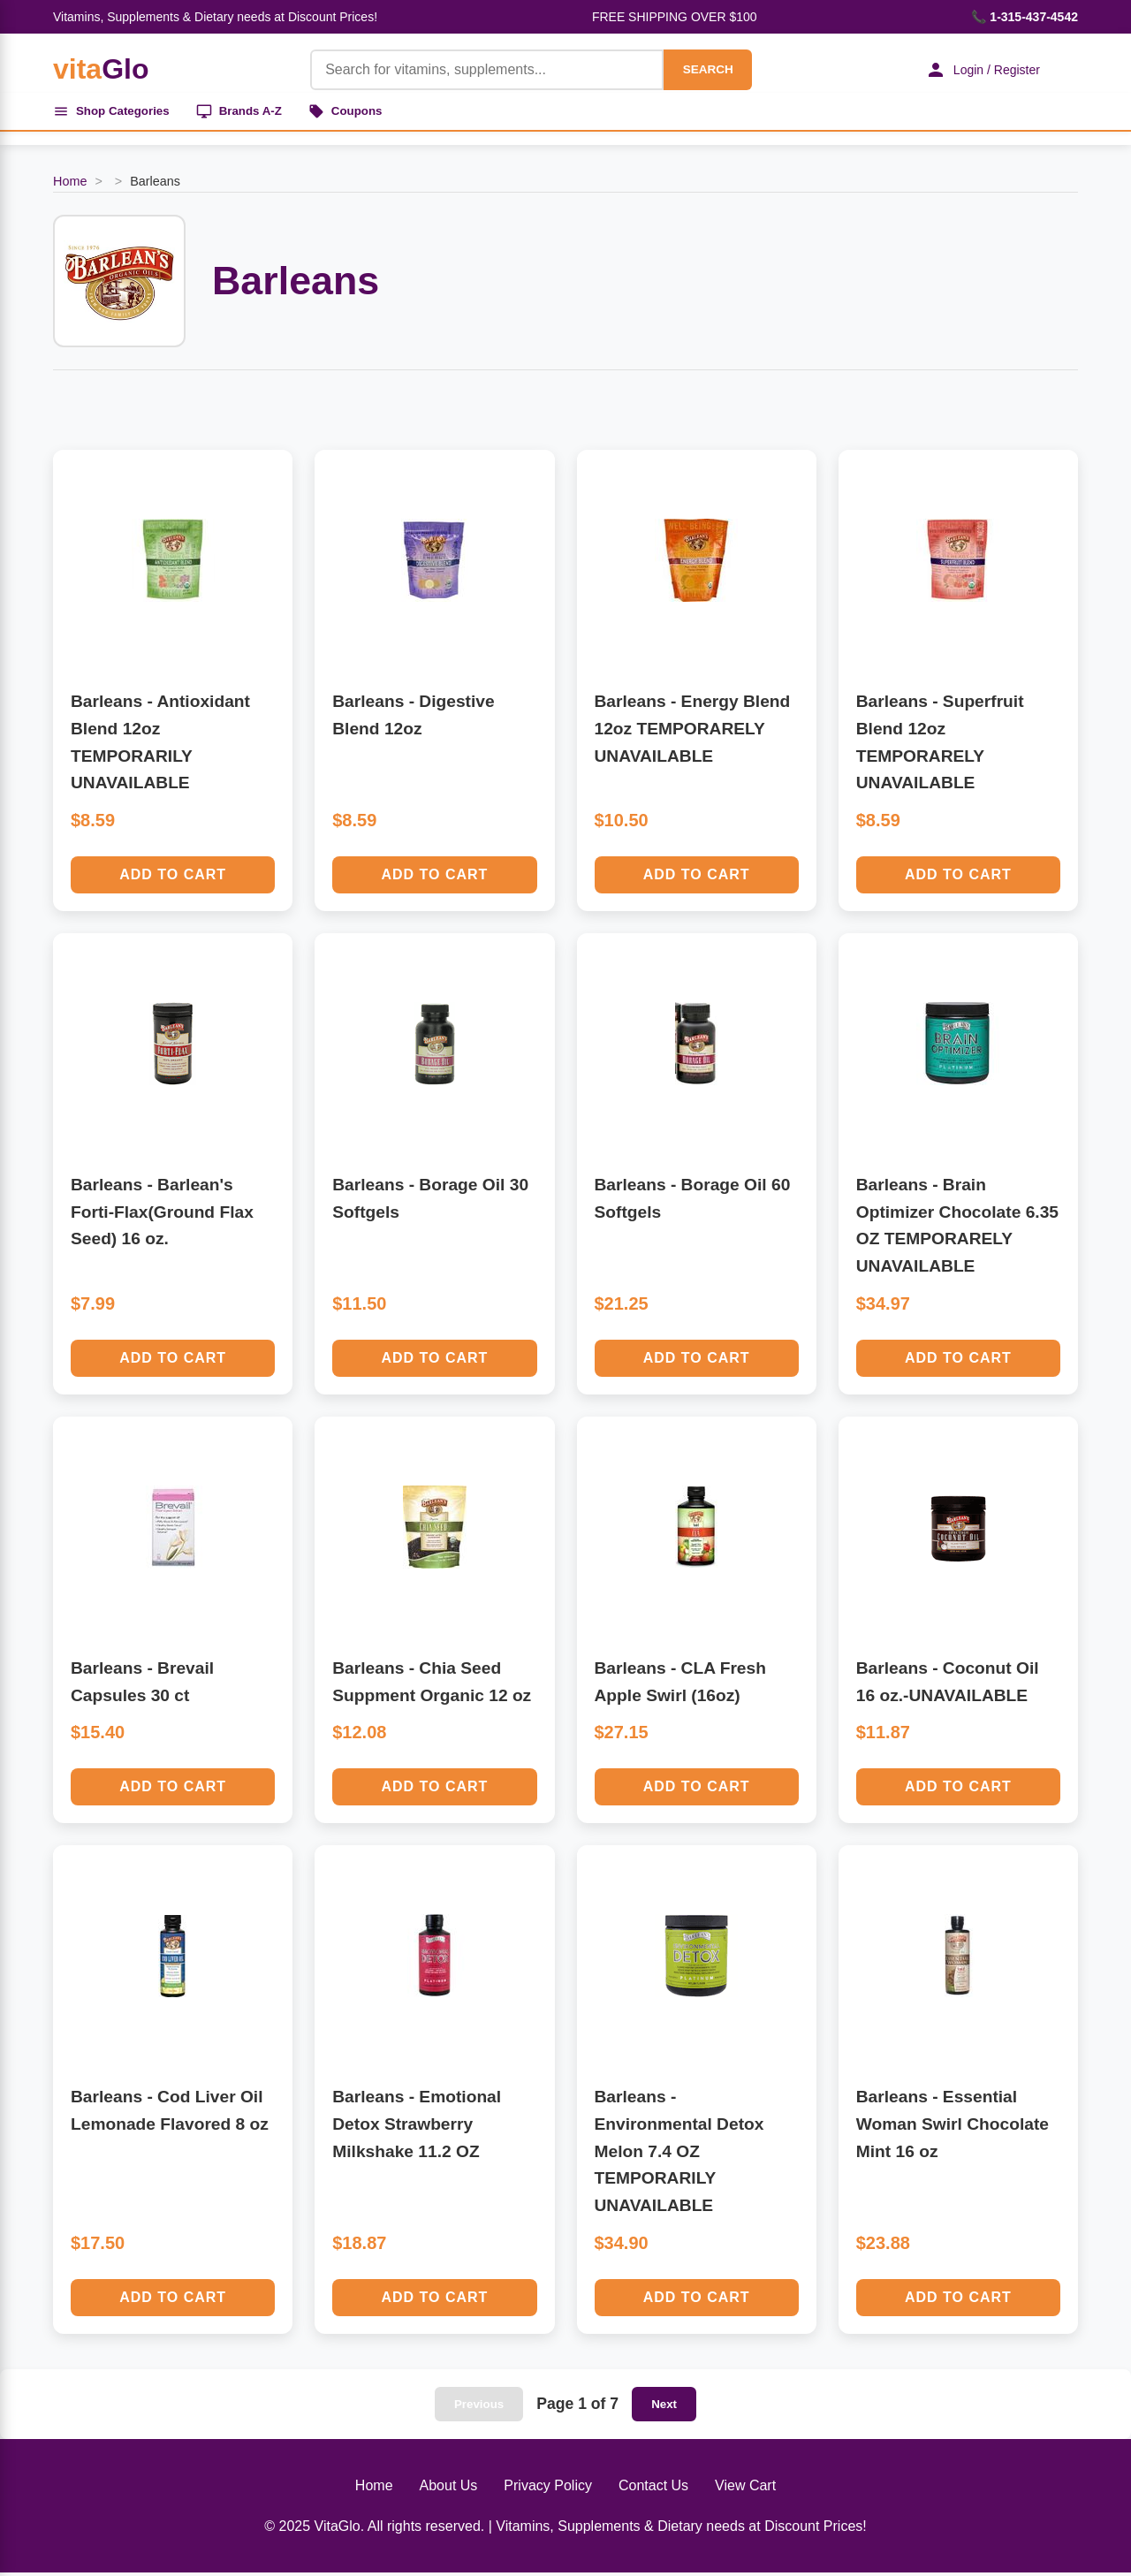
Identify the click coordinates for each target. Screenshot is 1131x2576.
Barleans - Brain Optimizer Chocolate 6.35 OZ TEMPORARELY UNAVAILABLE (957, 1229)
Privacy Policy (548, 2488)
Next (664, 2407)
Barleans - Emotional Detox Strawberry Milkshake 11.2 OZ (416, 2127)
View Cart (745, 2488)
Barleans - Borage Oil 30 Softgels (430, 1202)
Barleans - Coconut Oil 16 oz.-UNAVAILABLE (947, 1685)
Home (70, 185)
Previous (479, 2407)
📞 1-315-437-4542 (1024, 17)
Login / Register (976, 69)
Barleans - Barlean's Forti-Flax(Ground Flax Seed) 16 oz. (162, 1215)
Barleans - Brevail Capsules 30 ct (142, 1685)
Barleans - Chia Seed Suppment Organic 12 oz (431, 1685)
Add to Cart (172, 877)
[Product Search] (479, 69)
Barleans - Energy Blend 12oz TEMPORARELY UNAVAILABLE (693, 731)
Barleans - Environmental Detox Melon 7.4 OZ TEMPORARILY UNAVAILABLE (679, 2154)
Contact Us (653, 2488)
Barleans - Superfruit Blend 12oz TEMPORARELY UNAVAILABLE (940, 745)
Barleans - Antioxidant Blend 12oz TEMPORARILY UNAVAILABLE (160, 745)
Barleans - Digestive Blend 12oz (413, 718)
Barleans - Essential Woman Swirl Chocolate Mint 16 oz (952, 2127)
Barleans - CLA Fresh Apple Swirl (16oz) (680, 1685)
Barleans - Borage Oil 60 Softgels (693, 1202)
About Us (449, 2488)
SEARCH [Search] (700, 69)
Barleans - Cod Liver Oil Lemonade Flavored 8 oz (170, 2114)
